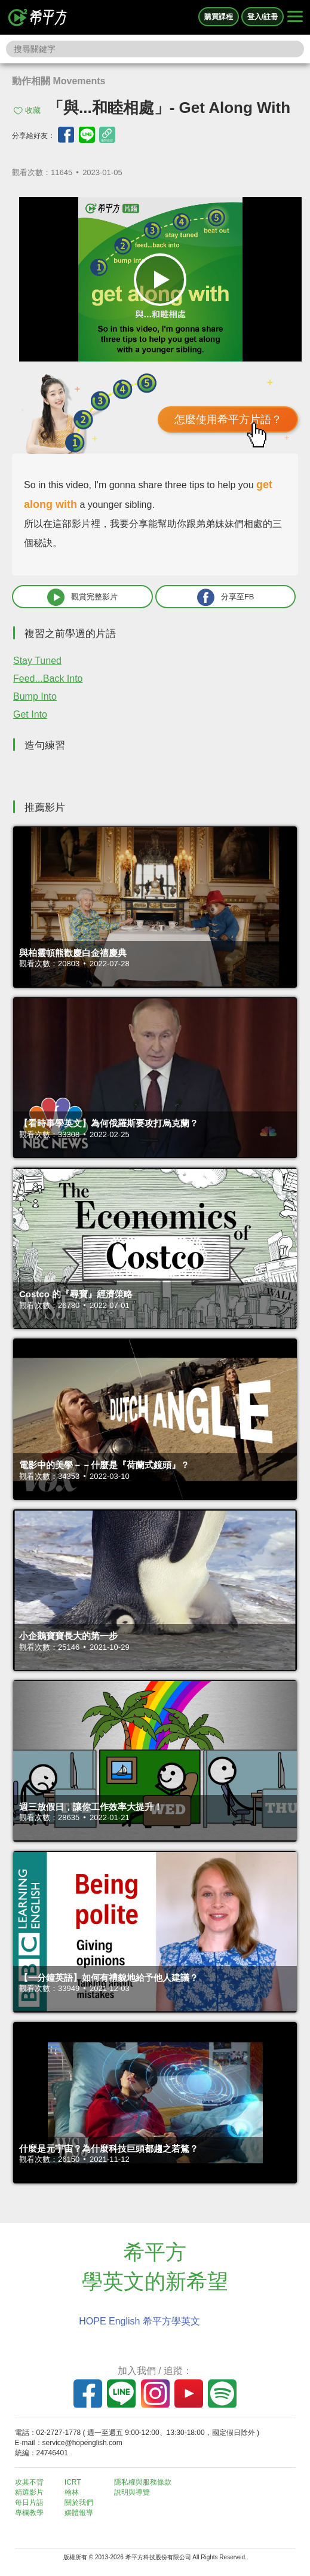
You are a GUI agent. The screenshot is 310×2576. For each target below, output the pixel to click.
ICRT (73, 2482)
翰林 (72, 2492)
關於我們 (79, 2502)
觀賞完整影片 (82, 597)
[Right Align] (295, 17)
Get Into (30, 714)
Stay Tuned (37, 661)
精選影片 (29, 2492)
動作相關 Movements (58, 81)
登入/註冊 (262, 17)
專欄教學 (29, 2512)
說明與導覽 (132, 2492)
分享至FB (225, 597)
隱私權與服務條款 (142, 2482)
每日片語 (29, 2502)
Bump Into (35, 696)
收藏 (33, 110)
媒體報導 (79, 2512)
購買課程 (218, 17)
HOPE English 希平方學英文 (139, 2321)
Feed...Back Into (48, 678)
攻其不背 (29, 2482)
